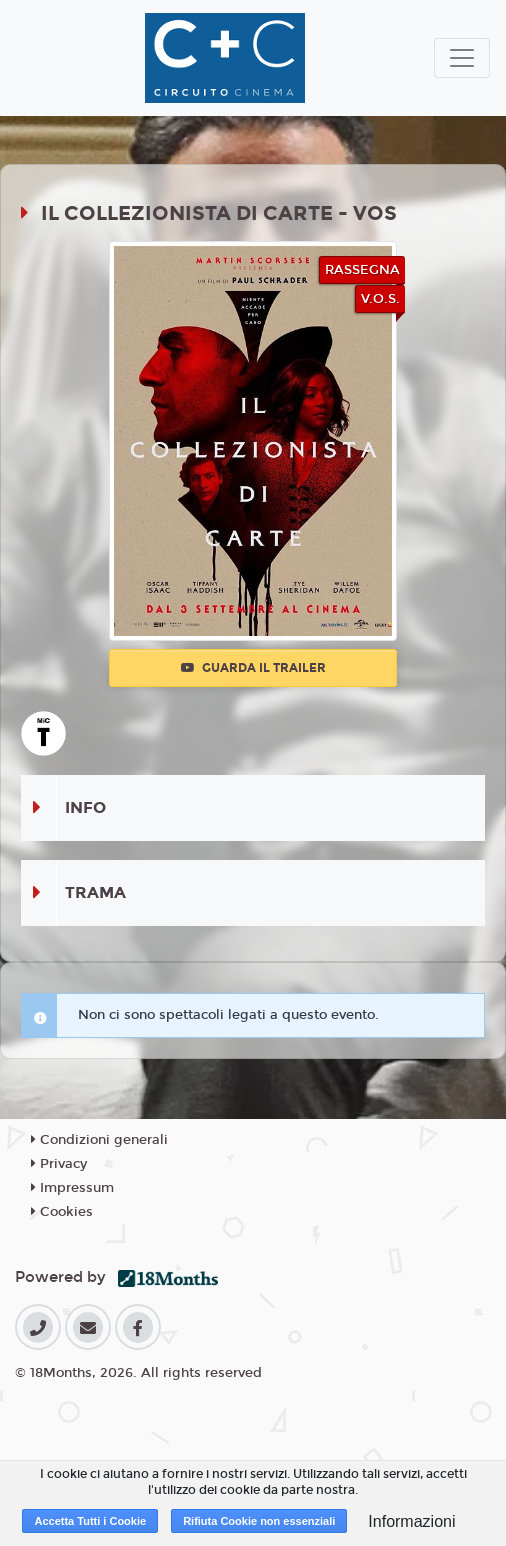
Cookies (62, 1212)
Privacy (59, 1164)
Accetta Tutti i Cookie (90, 1521)
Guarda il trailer (253, 668)
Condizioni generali (99, 1140)
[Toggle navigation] (462, 58)
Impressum (72, 1188)
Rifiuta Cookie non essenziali (259, 1521)
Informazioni (411, 1521)
